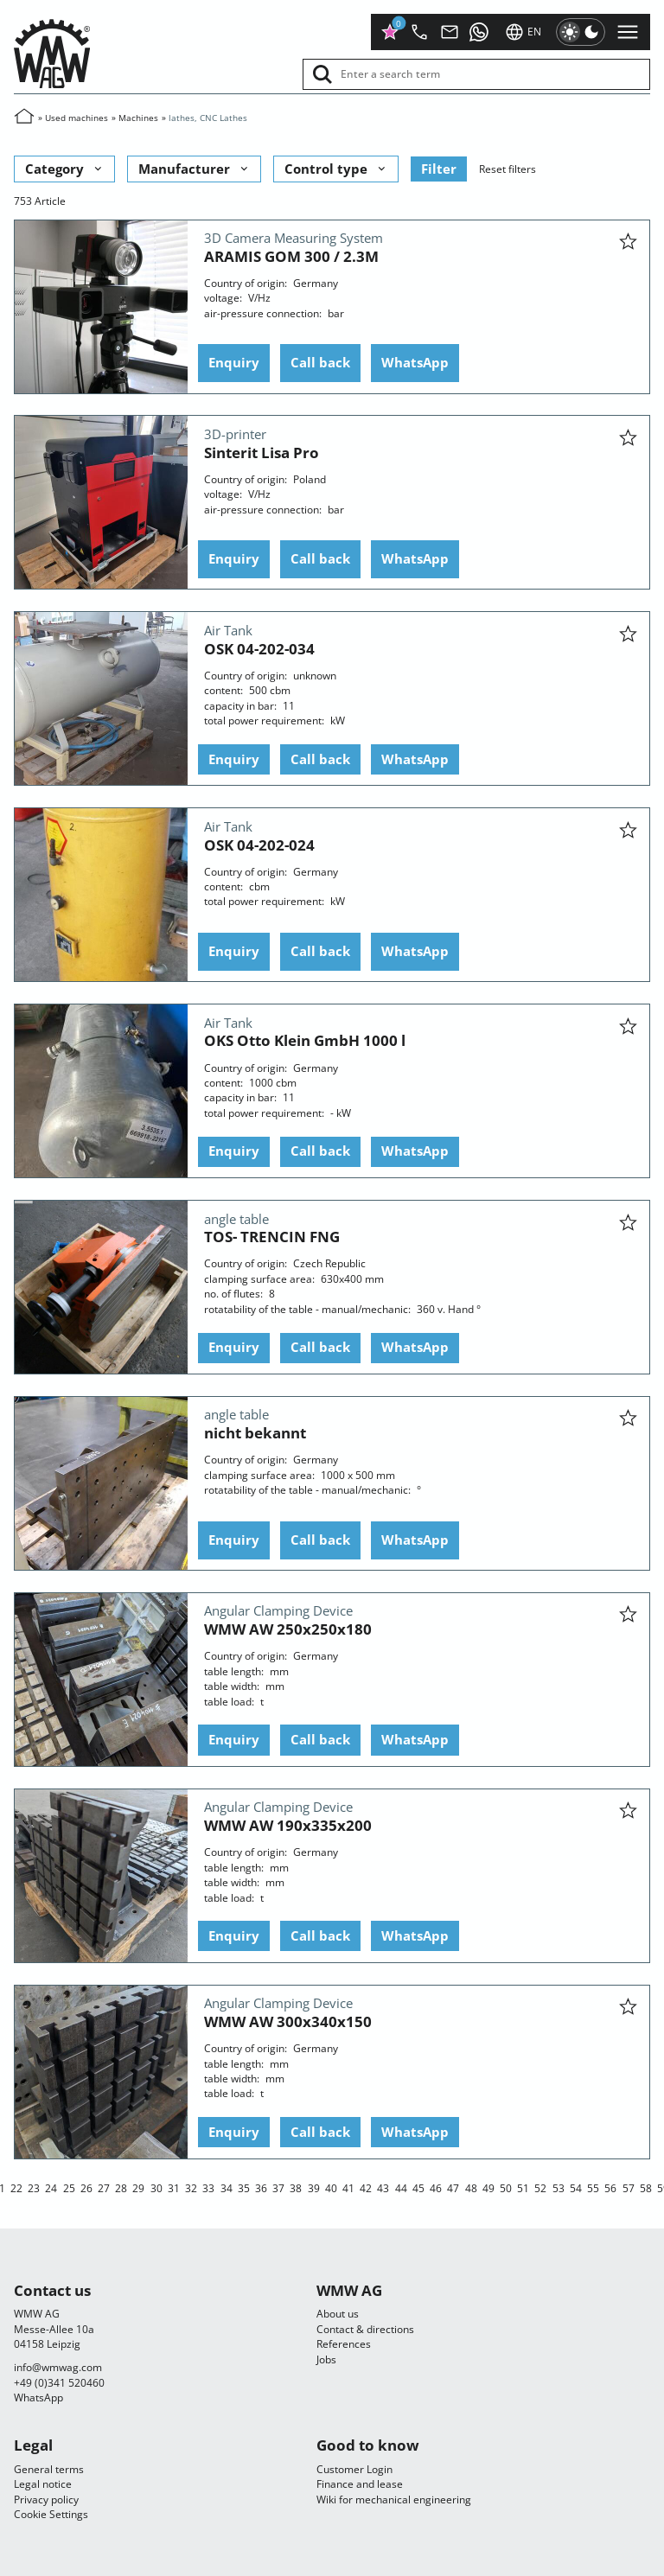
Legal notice (43, 2484)
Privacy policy (46, 2499)
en (523, 32)
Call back (320, 362)
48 (471, 2187)
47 (453, 2187)
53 (558, 2187)
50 (506, 2187)
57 (628, 2187)
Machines (138, 118)
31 (174, 2187)
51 (523, 2187)
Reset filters (507, 168)
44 (401, 2187)
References (343, 2344)
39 (314, 2187)
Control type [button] (336, 167)
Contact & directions (365, 2329)
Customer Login (354, 2469)
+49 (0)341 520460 (59, 2382)
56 (610, 2187)
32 (191, 2187)
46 (436, 2187)
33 (208, 2187)
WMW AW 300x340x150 (288, 2021)
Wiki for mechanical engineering (393, 2499)
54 (576, 2187)
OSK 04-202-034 (259, 648)
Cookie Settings (51, 2514)
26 (86, 2187)
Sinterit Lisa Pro (261, 452)
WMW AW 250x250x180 (288, 1629)
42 (366, 2187)
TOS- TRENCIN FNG (272, 1237)
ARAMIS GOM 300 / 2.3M (291, 255)
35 (244, 2187)
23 (34, 2187)
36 (261, 2187)
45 (418, 2187)
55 (593, 2187)
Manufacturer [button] (194, 167)
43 (383, 2187)
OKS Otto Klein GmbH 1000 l (304, 1040)
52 (540, 2187)
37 (278, 2187)
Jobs (326, 2359)
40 (331, 2187)
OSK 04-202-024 (259, 844)
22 (16, 2187)
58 (646, 2187)
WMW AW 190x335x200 (288, 1825)
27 (104, 2187)
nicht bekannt (255, 1433)
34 (226, 2187)
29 (138, 2187)
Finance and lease (359, 2484)
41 (348, 2187)
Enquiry (233, 362)
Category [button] (65, 167)
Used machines (76, 118)
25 (69, 2187)
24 (51, 2187)
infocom (58, 2367)
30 (156, 2187)
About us (337, 2313)
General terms (49, 2469)
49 (488, 2187)
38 (296, 2187)
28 (121, 2187)
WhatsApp (415, 362)
